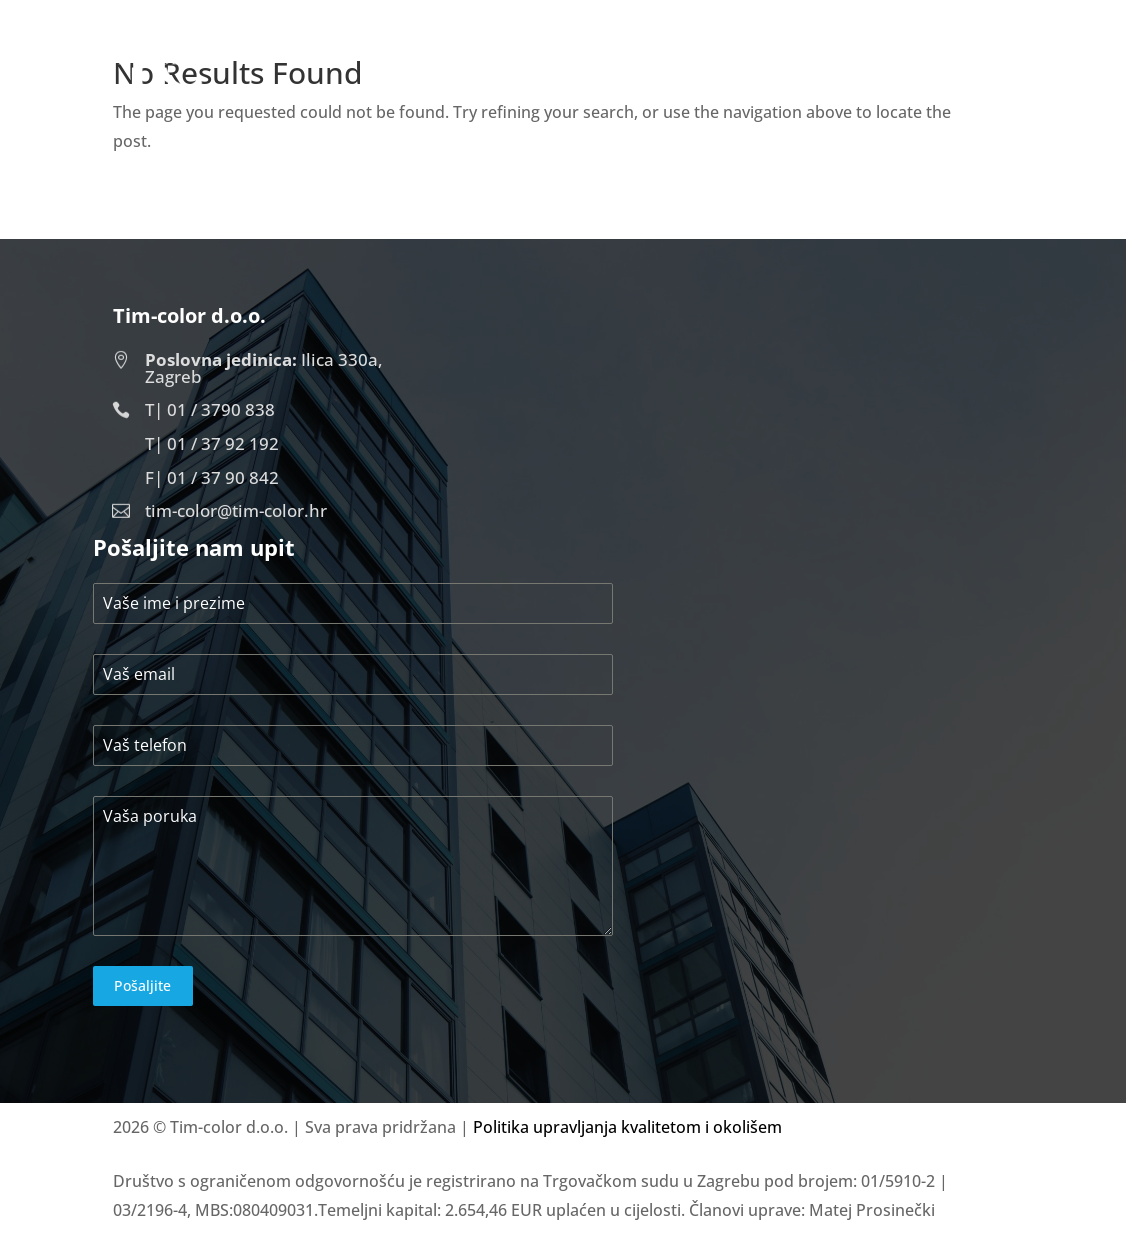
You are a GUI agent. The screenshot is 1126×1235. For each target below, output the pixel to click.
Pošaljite (142, 985)
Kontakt (967, 74)
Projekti (855, 74)
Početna (641, 74)
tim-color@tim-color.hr (236, 510)
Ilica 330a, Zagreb (264, 368)
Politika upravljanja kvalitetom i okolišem (627, 1127)
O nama (749, 74)
